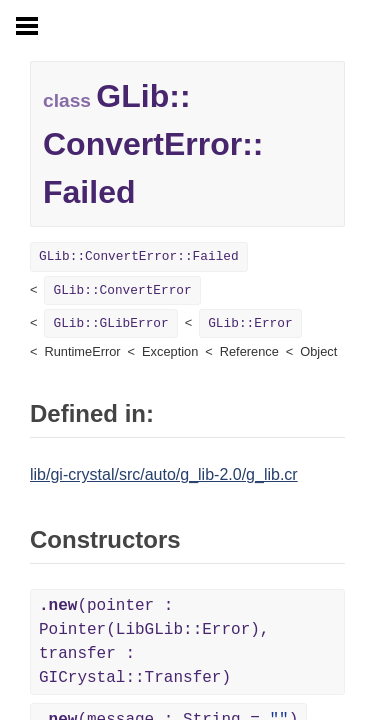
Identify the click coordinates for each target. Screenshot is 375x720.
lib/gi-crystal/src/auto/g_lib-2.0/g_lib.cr (164, 474)
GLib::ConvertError (122, 290)
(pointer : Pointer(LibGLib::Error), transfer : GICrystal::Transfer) (154, 642)
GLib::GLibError (110, 323)
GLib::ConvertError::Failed (139, 256)
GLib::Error (250, 323)
